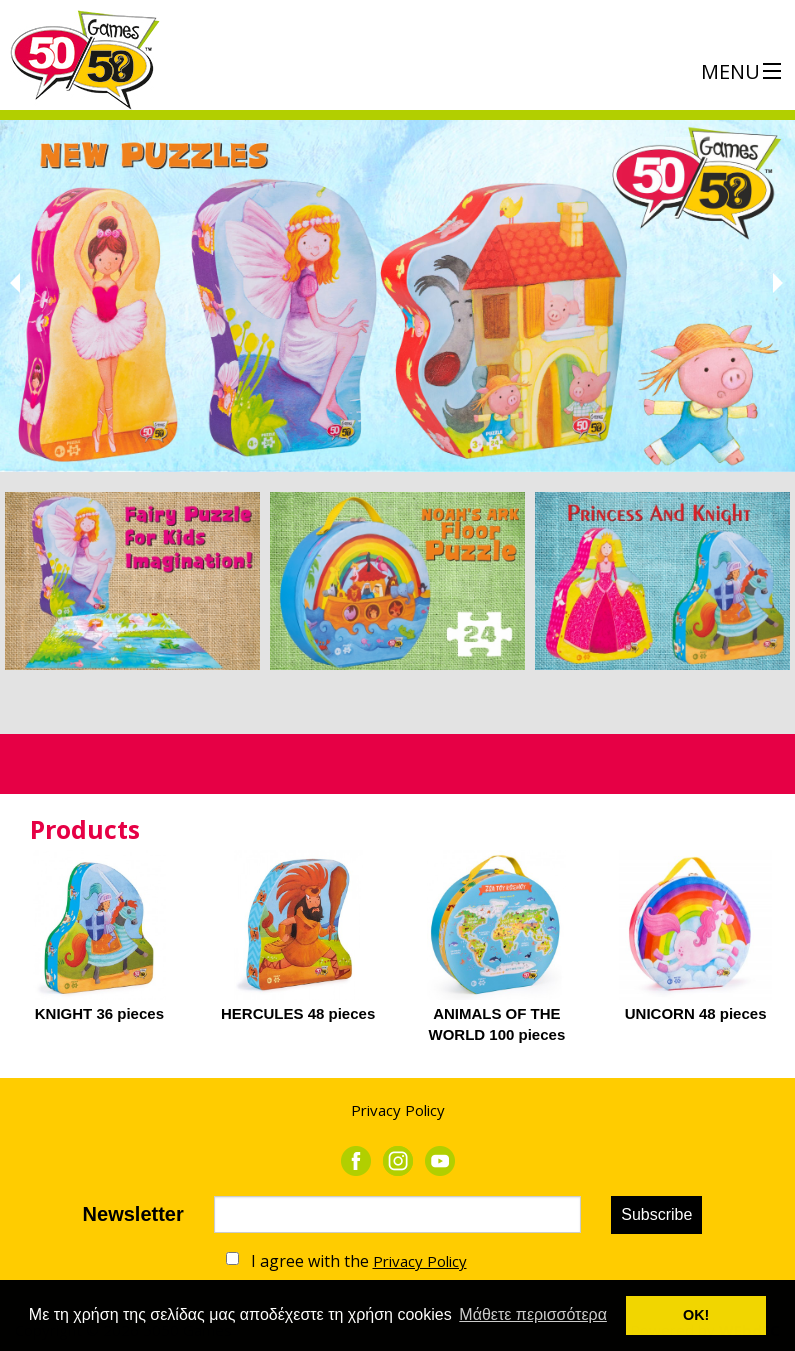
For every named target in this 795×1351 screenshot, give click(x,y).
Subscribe (656, 1214)
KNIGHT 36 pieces (99, 1013)
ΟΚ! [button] (696, 1315)
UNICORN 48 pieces (696, 1013)
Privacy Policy (398, 1110)
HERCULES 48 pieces (298, 1013)
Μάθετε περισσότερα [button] (533, 1314)
